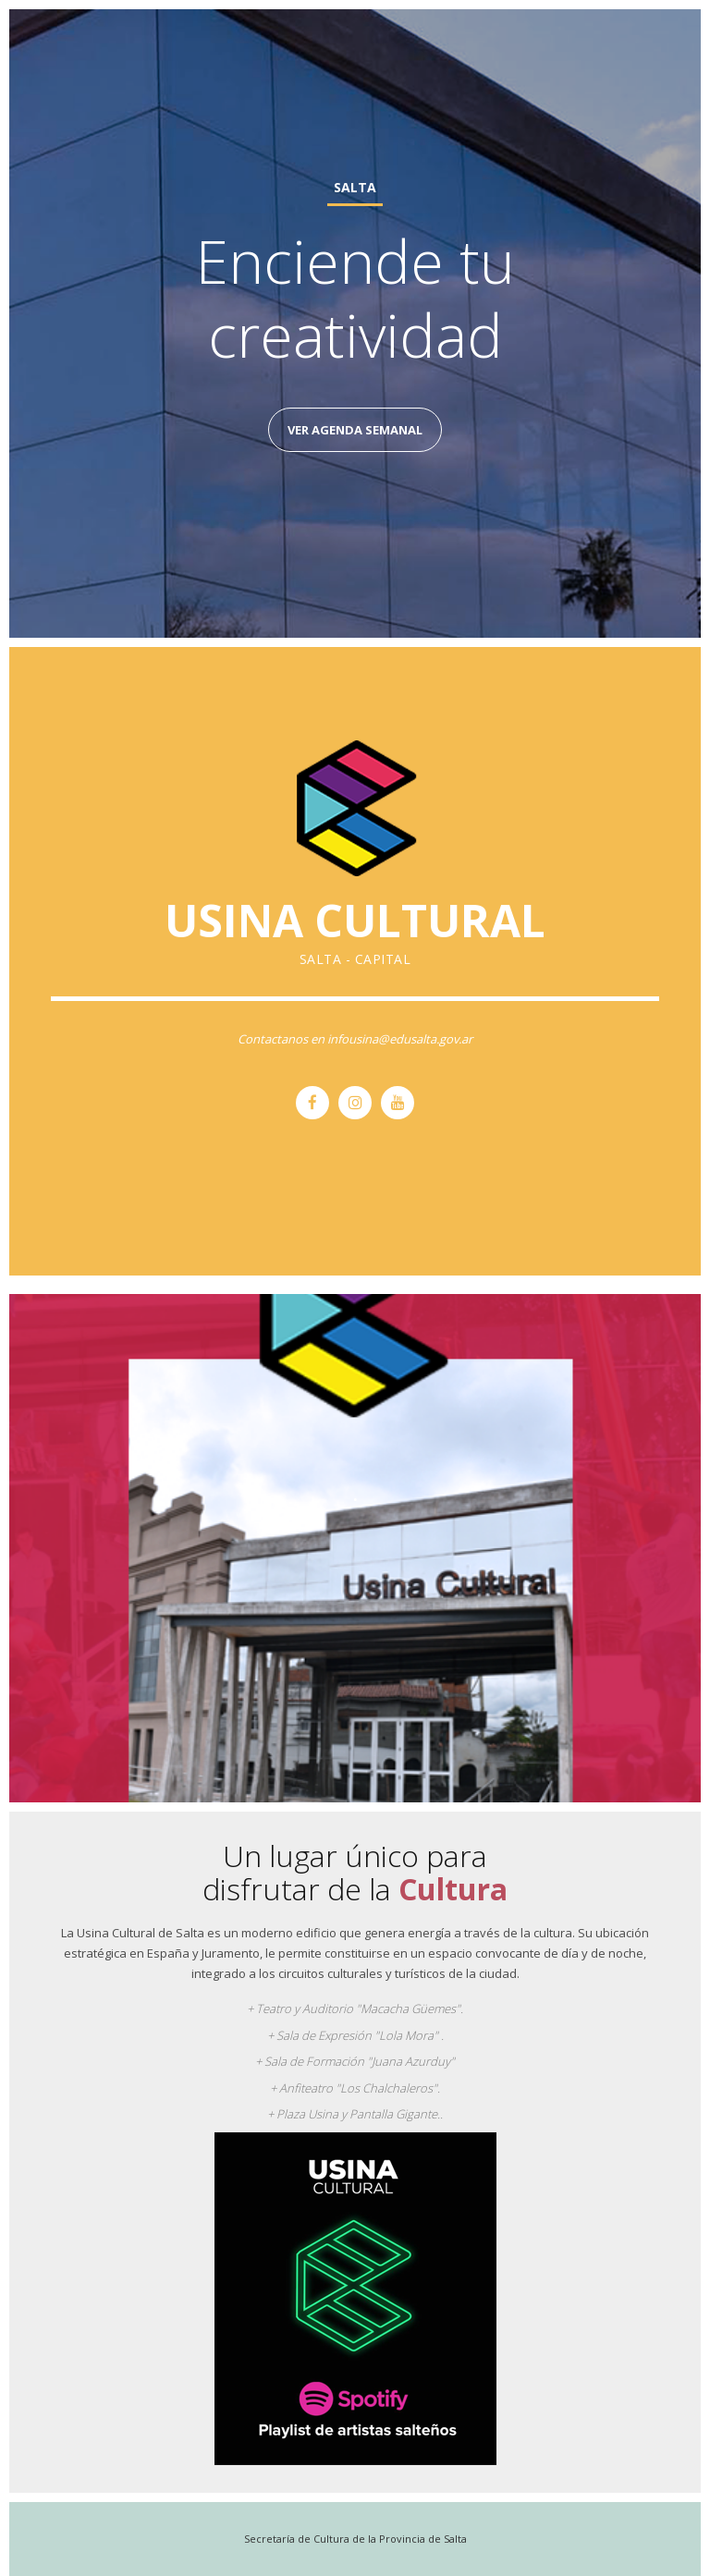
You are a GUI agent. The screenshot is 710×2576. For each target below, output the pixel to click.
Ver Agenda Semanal (355, 429)
